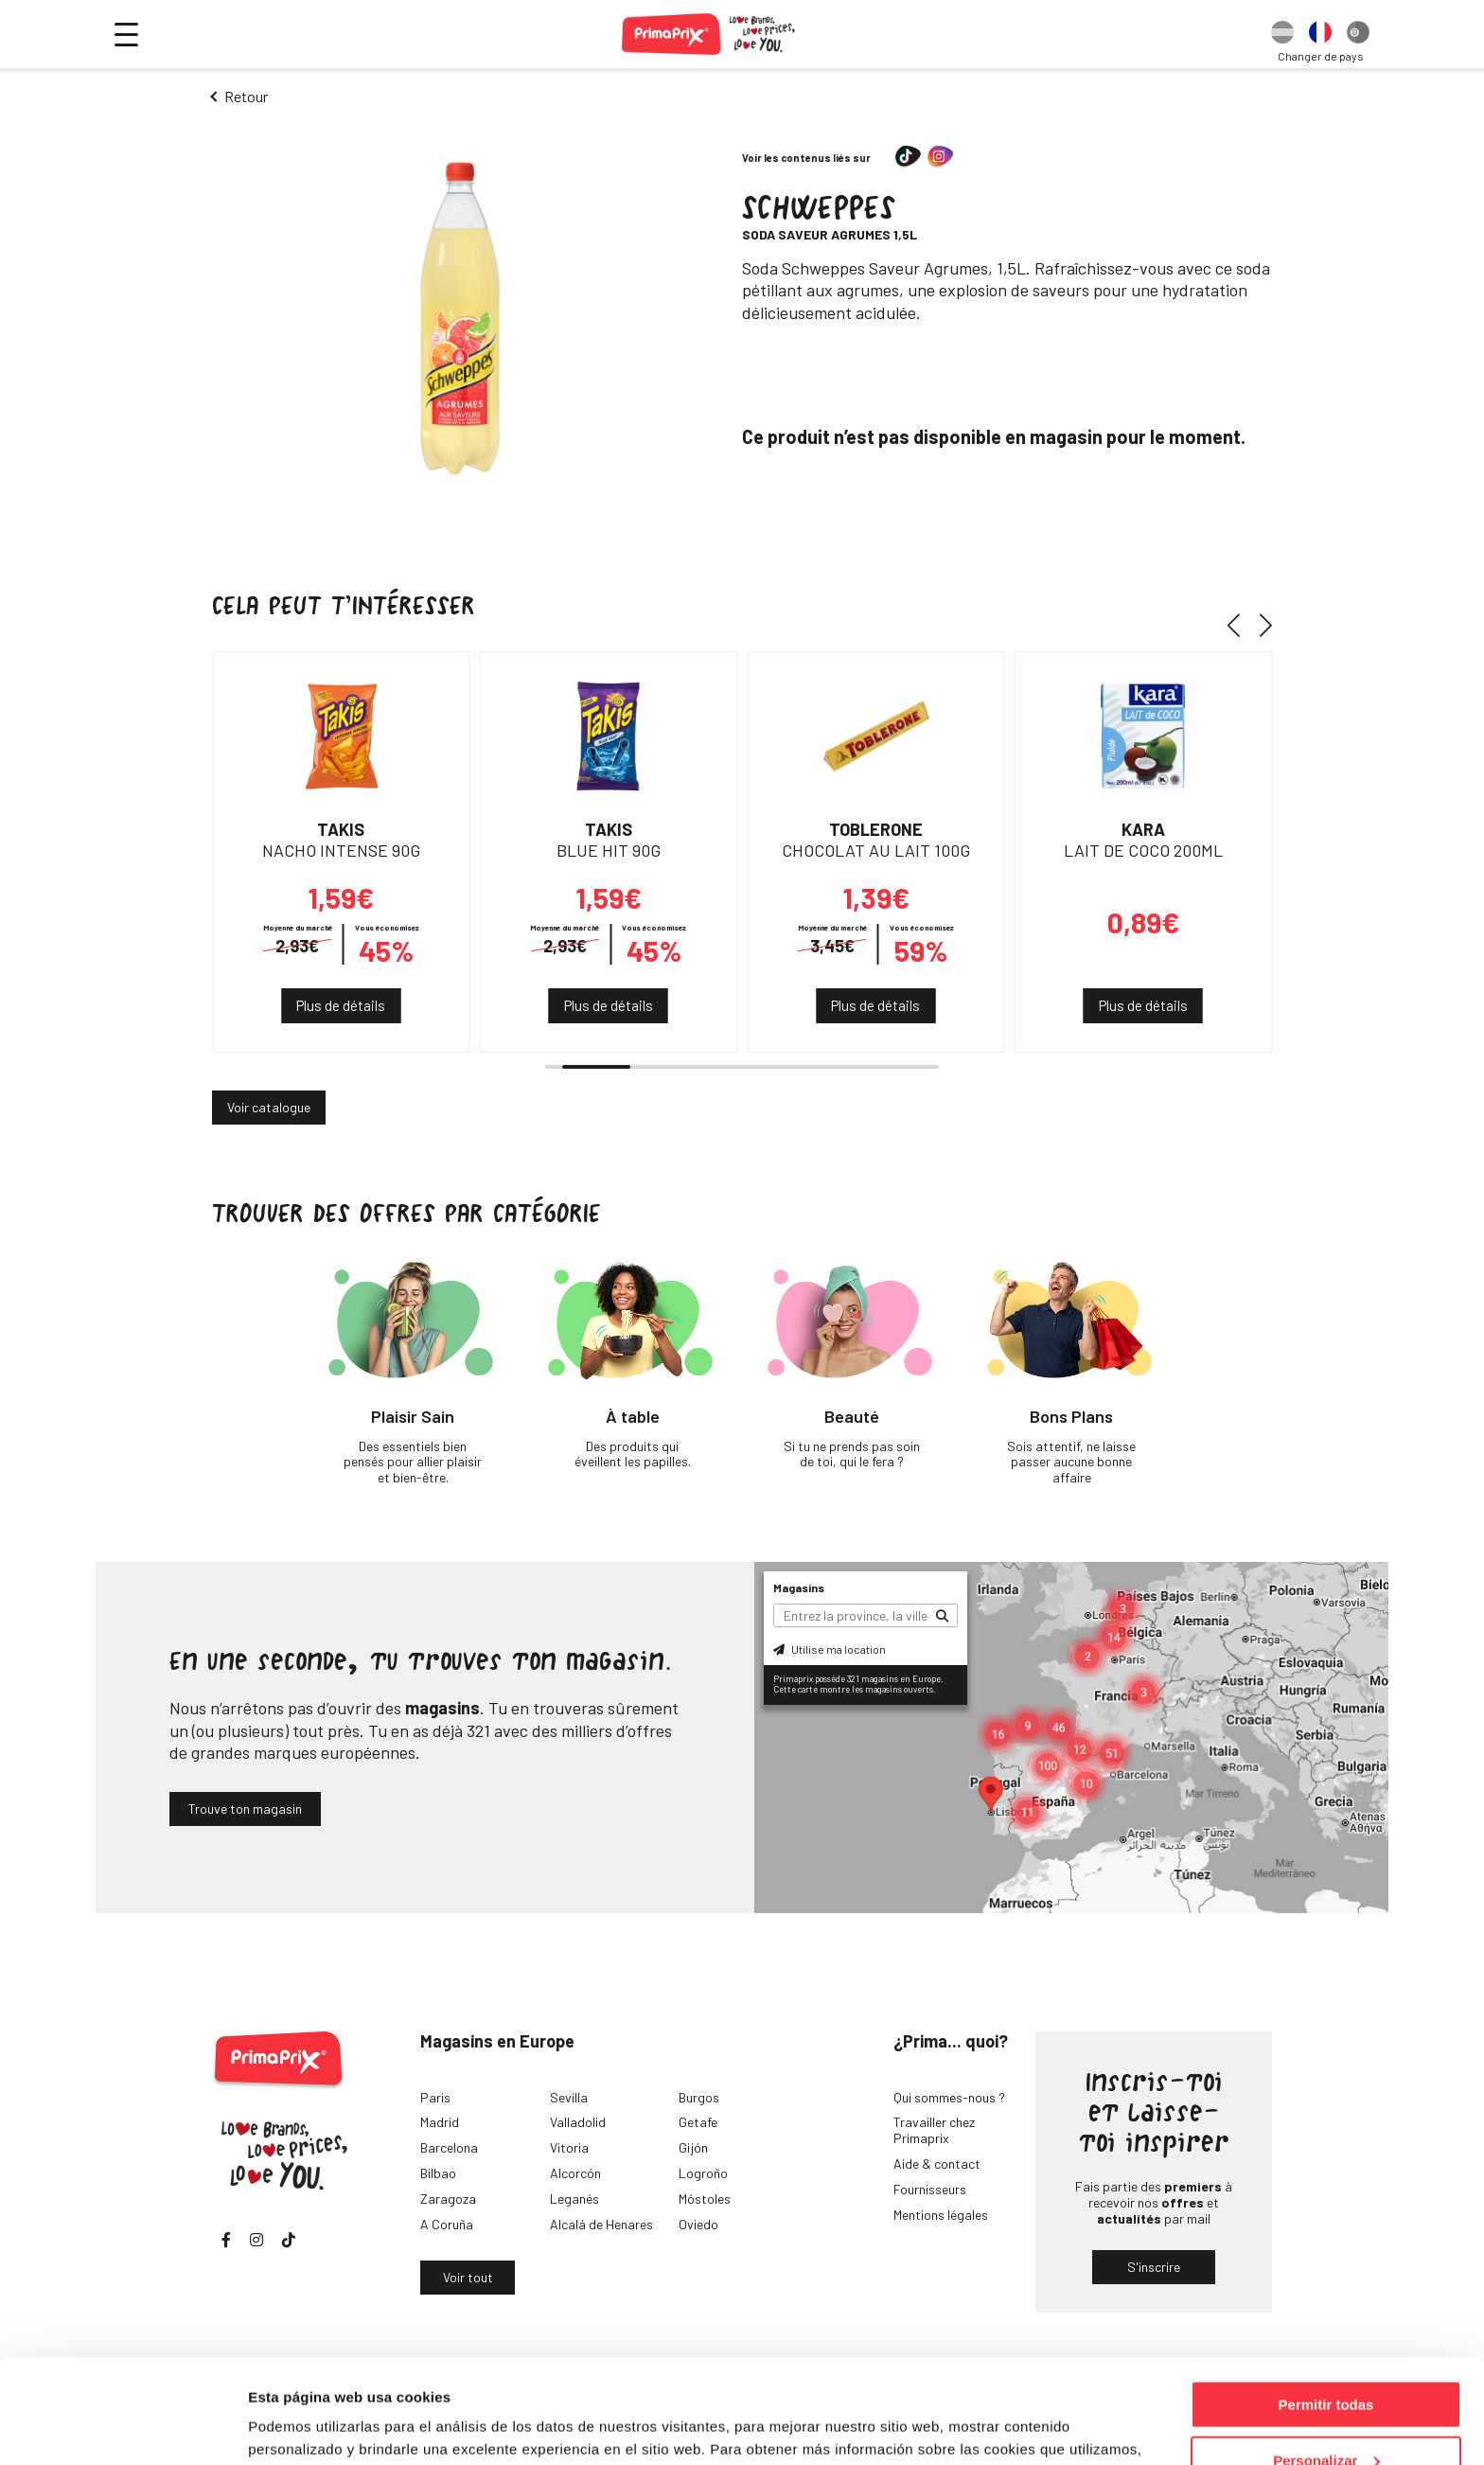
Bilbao (438, 2173)
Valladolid (578, 2122)
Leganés (574, 2198)
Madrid (439, 2122)
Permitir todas (1326, 2307)
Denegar (1326, 2418)
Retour (246, 96)
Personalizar (1326, 2363)
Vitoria (569, 2147)
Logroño (703, 2173)
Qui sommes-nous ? (949, 2097)
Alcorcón (575, 2173)
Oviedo (698, 2224)
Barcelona (449, 2147)
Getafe (698, 2122)
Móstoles (705, 2198)
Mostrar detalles (303, 2427)
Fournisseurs (929, 2189)
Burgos (699, 2097)
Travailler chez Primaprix (934, 2130)
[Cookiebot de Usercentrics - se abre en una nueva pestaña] (122, 2428)
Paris (435, 2097)
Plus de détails (340, 1005)
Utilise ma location (829, 1649)
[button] (1240, 625)
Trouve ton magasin (245, 1808)
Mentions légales (940, 2215)
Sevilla (569, 2097)
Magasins (798, 1587)
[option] (1282, 34)
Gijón (693, 2147)
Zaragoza (448, 2198)
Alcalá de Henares (601, 2224)
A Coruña (446, 2224)
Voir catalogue (268, 1107)
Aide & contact (936, 2163)
